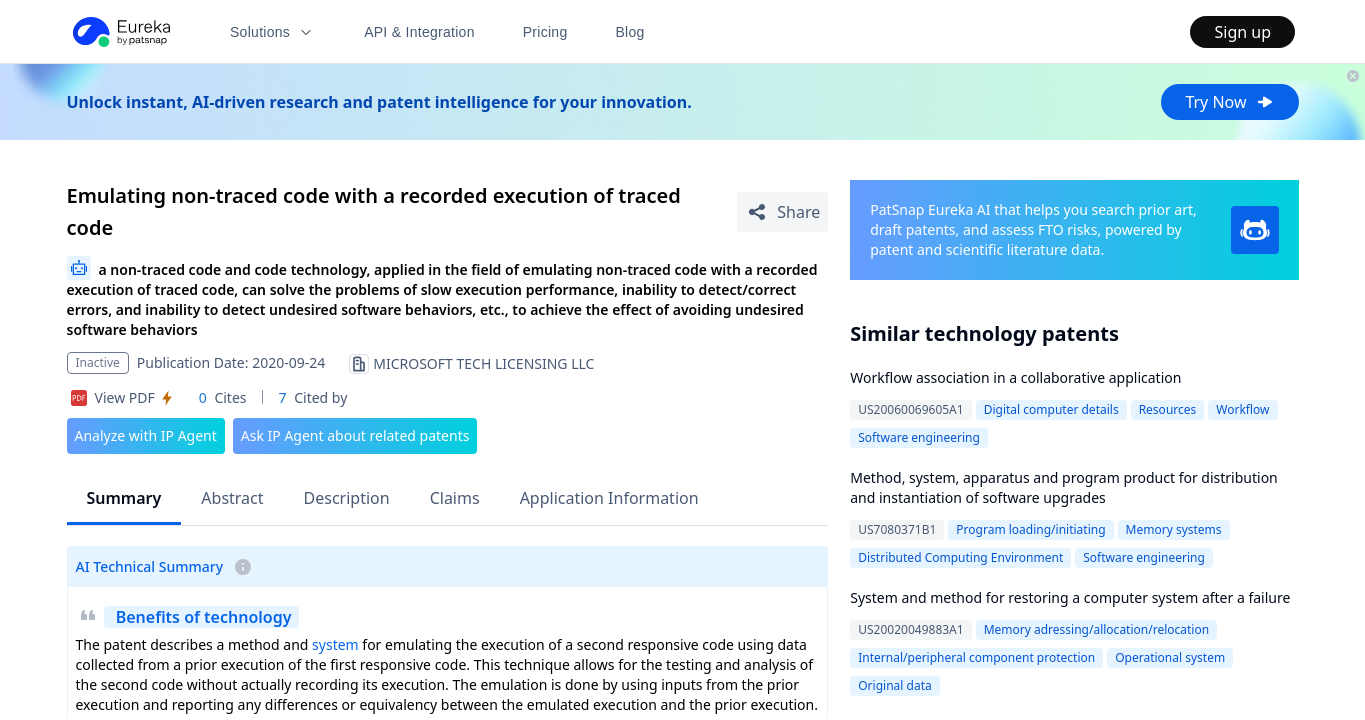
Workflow (1242, 409)
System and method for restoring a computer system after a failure (1070, 597)
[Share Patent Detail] (782, 212)
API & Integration (419, 32)
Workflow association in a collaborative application (1015, 377)
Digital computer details (1051, 409)
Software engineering (919, 437)
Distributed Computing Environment (960, 557)
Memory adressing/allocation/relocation (1096, 629)
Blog (630, 32)
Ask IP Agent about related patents (355, 435)
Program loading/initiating (1030, 529)
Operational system (1170, 657)
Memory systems (1174, 529)
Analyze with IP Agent (146, 435)
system (335, 644)
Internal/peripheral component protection (976, 657)
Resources (1168, 409)
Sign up (1242, 32)
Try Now (1229, 102)
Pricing (545, 32)
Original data (894, 685)
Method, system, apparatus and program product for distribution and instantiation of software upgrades (1064, 487)
